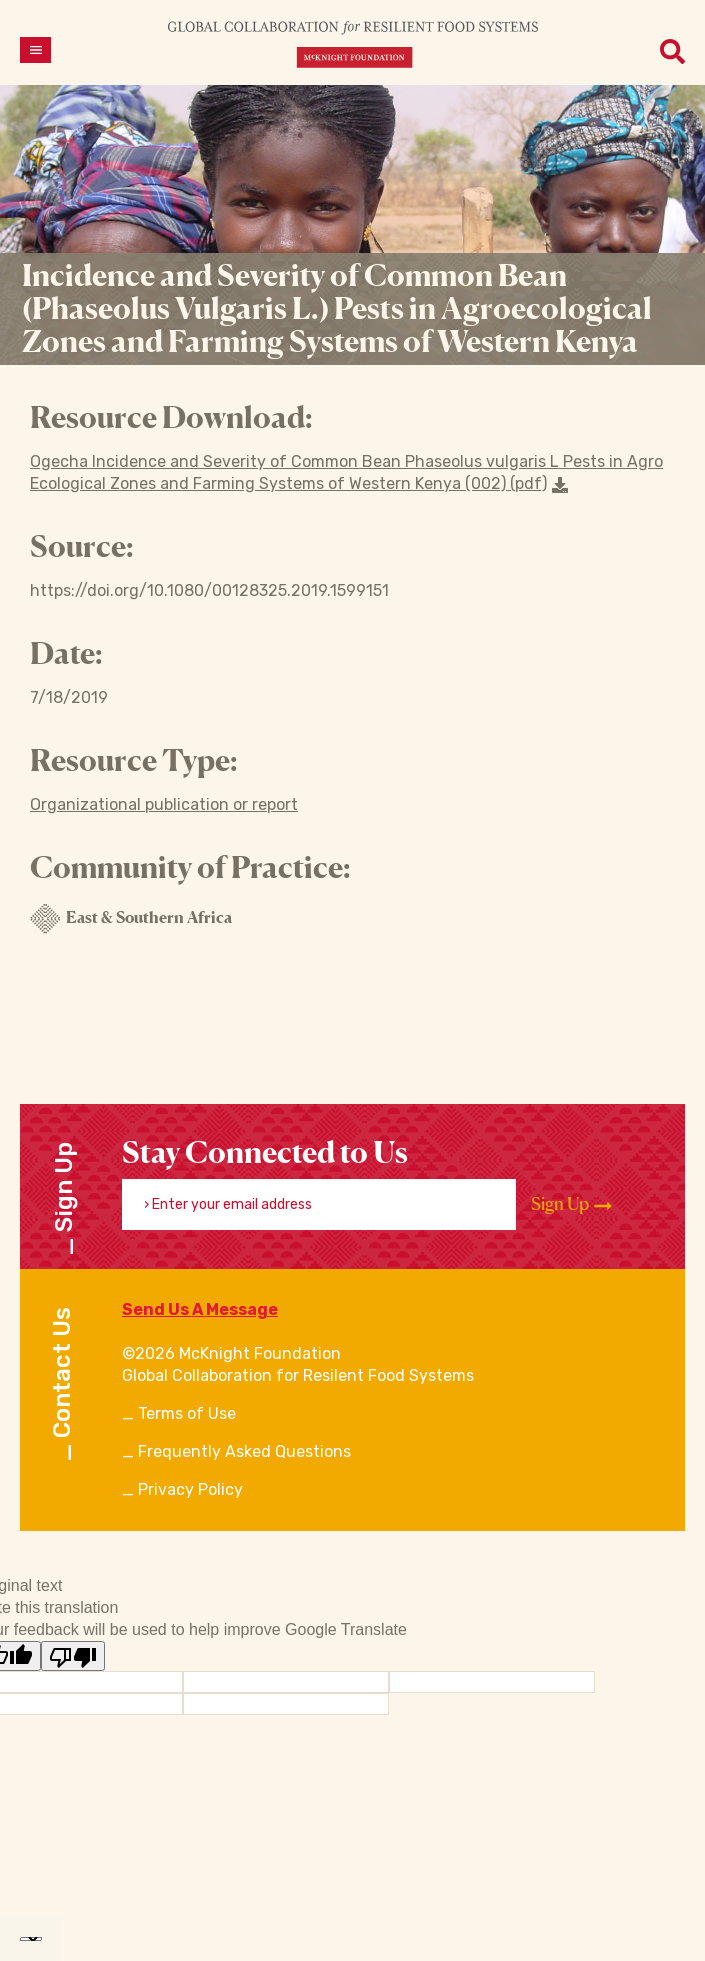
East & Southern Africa (131, 919)
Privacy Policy (190, 1489)
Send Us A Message (200, 1309)
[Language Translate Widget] (31, 1939)
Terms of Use (187, 1413)
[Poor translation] (73, 1656)
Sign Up (571, 1204)
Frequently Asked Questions (244, 1451)
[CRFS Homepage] (353, 43)
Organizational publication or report (164, 804)
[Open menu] (35, 50)
